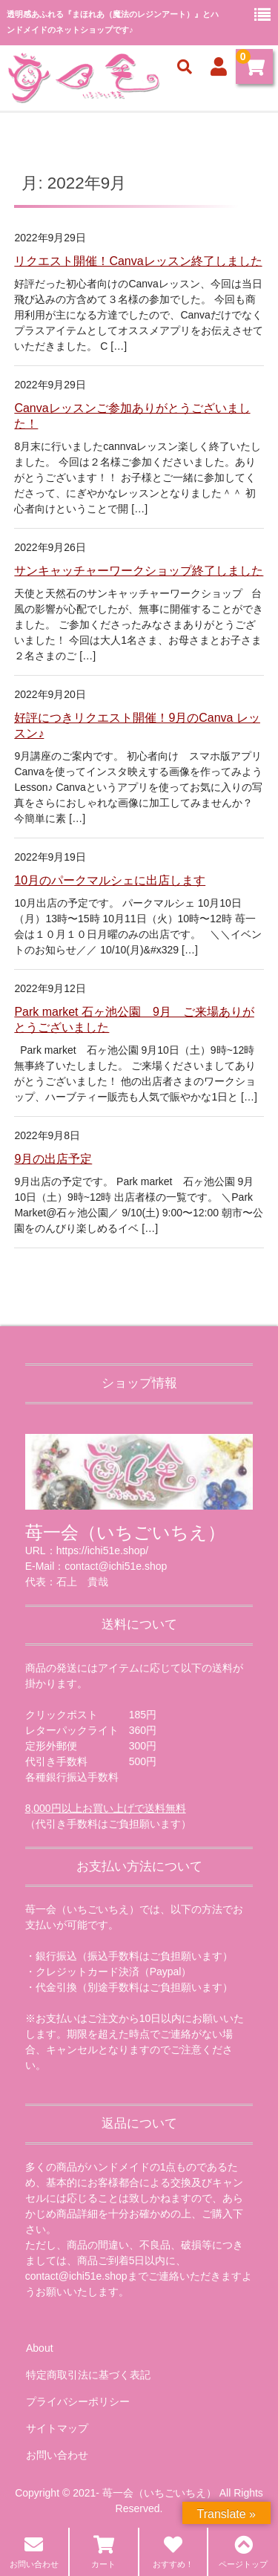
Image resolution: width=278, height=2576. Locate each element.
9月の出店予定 (53, 1158)
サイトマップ (57, 2428)
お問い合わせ (57, 2455)
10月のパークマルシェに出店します (109, 880)
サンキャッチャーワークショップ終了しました (138, 570)
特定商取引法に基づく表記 (88, 2375)
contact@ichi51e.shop (76, 2276)
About (39, 2348)
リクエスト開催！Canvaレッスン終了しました (138, 261)
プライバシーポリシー (78, 2401)
